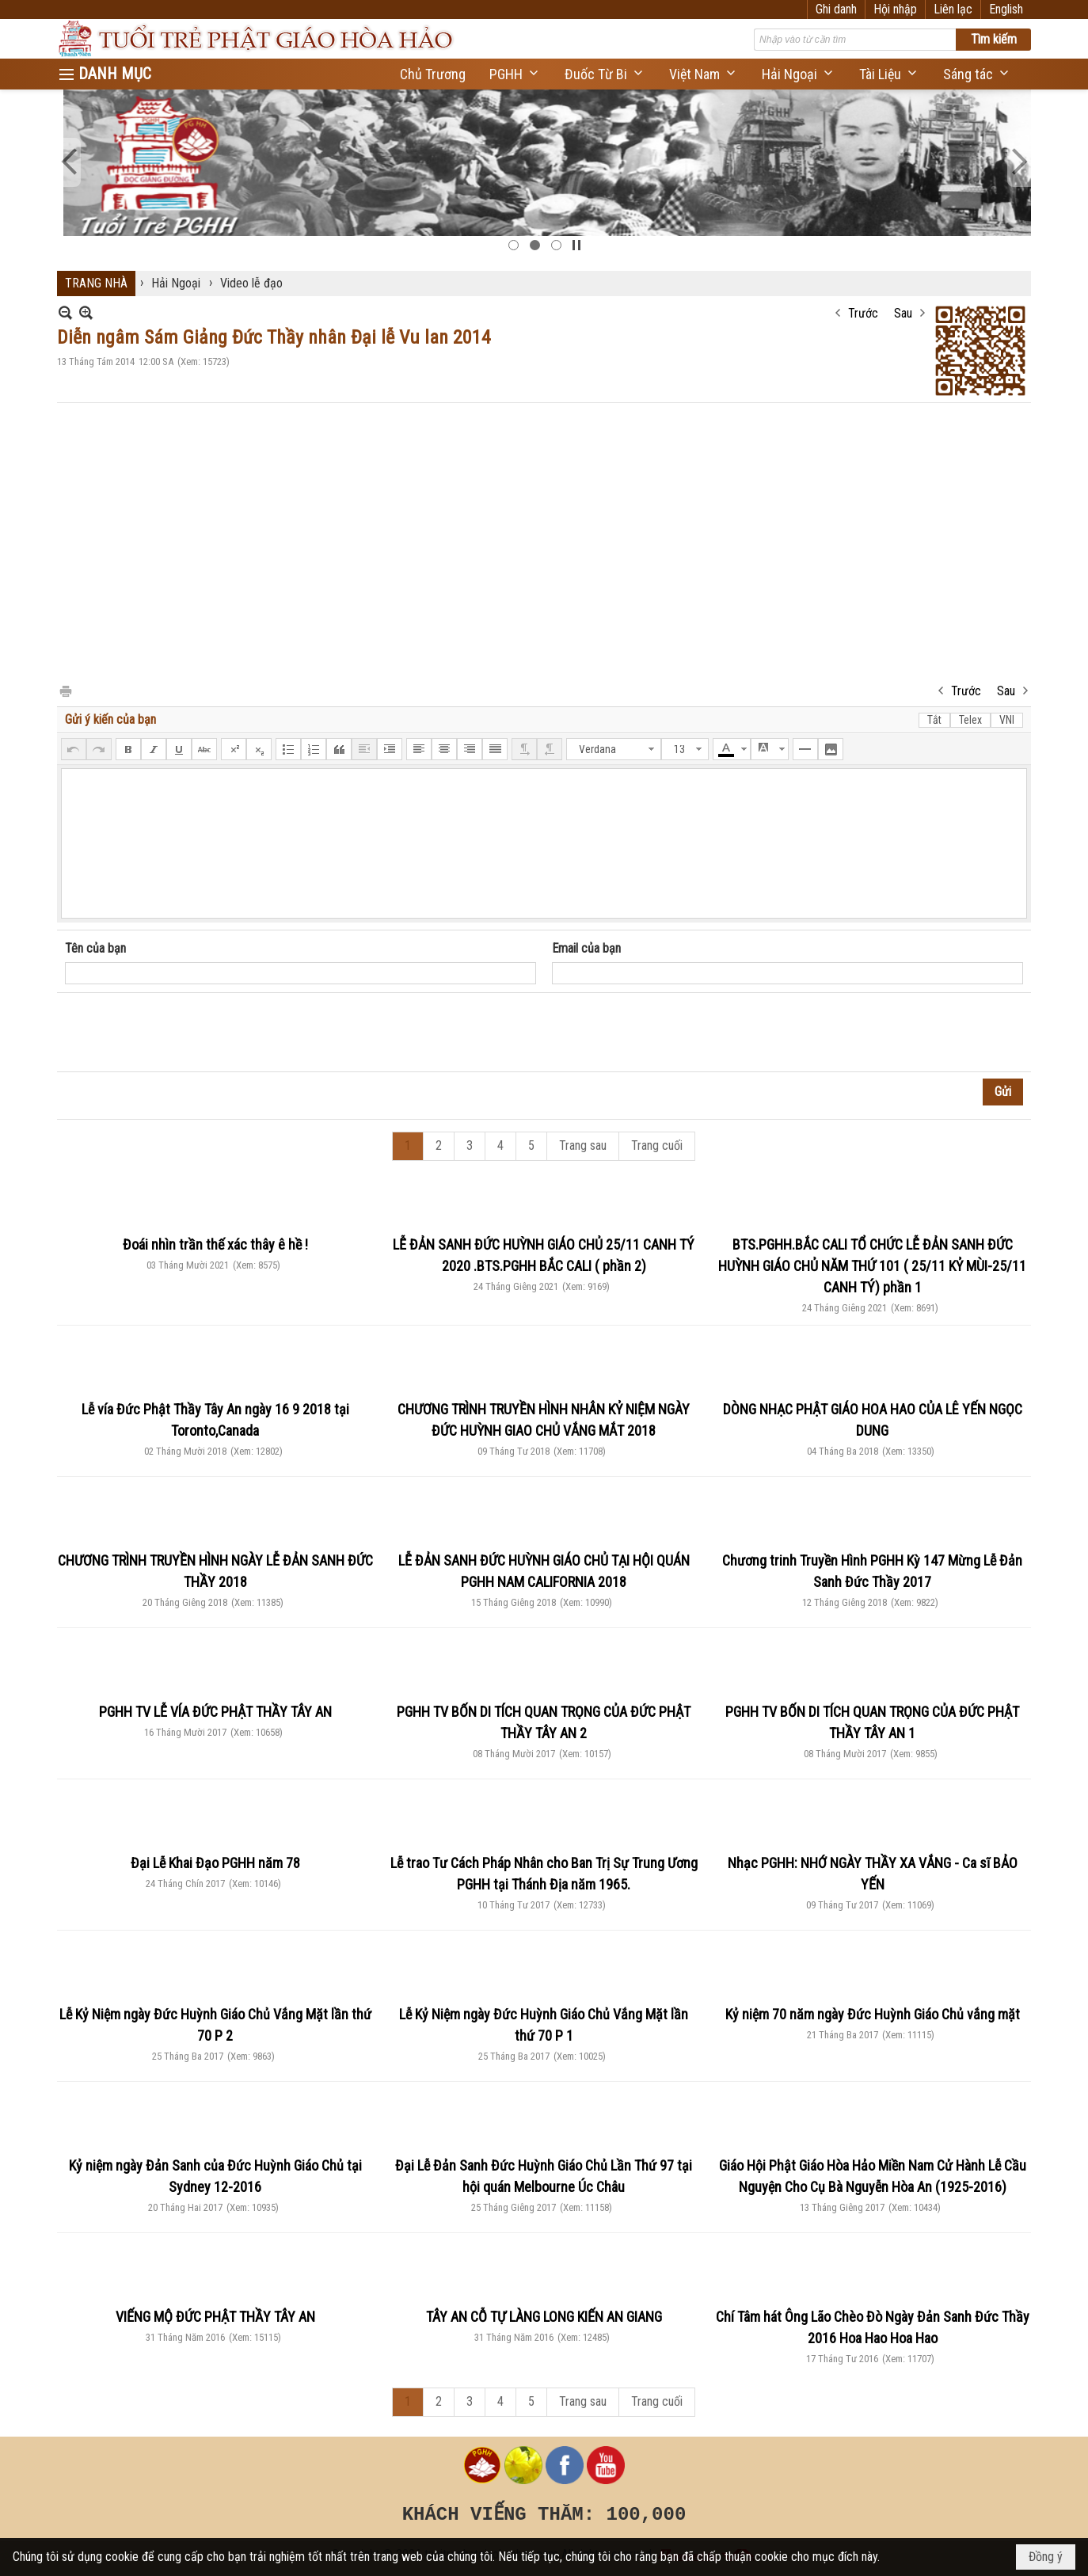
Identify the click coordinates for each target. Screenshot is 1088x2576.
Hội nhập (895, 9)
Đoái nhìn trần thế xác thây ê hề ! (215, 1244)
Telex (970, 719)
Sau (903, 313)
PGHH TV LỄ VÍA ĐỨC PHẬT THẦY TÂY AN (215, 1711)
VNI (1006, 719)
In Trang (65, 690)
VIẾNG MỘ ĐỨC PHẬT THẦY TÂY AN (215, 2316)
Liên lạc (953, 9)
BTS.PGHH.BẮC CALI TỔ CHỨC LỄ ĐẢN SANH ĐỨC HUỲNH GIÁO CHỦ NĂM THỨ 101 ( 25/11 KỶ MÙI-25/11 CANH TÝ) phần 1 (872, 1266)
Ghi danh (836, 9)
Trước (863, 313)
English (1006, 9)
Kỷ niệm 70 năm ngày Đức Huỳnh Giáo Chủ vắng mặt (872, 2014)
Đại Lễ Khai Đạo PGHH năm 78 (215, 1863)
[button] (515, 74)
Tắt (934, 719)
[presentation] (185, 1033)
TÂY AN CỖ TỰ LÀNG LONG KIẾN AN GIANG (544, 2316)
